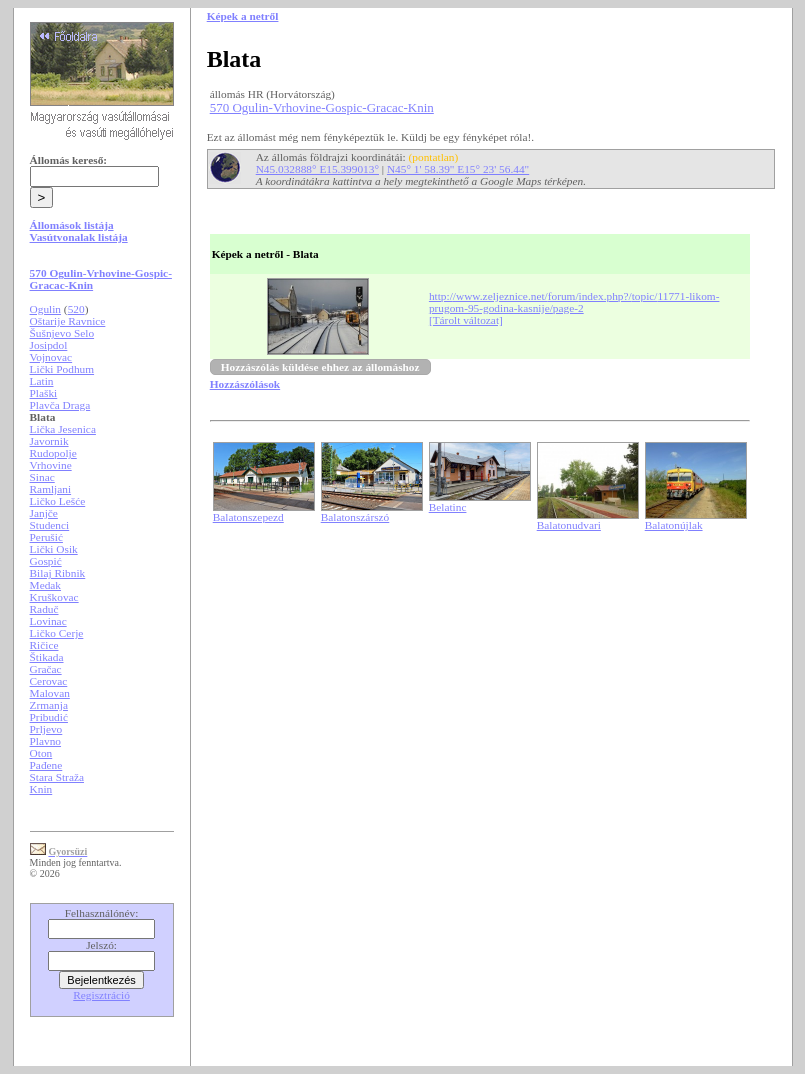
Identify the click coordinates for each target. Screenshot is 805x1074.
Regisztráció (101, 995)
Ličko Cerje (57, 633)
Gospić (46, 561)
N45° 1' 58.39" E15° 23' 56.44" (458, 169)
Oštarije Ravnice (68, 321)
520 (76, 309)
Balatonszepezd (248, 517)
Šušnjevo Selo (62, 333)
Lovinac (48, 621)
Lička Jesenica (63, 429)
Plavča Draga (60, 405)
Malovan (50, 693)
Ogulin (45, 309)
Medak (45, 585)
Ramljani (51, 489)
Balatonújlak (674, 525)
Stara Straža (57, 777)
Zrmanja (49, 705)
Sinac (42, 477)
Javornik (49, 441)
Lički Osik (54, 549)
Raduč (44, 609)
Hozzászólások (245, 384)
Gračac (46, 669)
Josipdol (49, 345)
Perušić (46, 537)
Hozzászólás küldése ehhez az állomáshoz (320, 367)
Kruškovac (54, 597)
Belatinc (448, 507)
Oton (41, 753)
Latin (42, 381)
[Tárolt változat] (466, 320)
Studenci (50, 525)
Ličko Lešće (58, 501)
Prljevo (46, 729)
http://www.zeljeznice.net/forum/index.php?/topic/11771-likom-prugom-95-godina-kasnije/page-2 (574, 302)
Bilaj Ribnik (58, 573)
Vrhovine (51, 465)
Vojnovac (51, 357)
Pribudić (49, 717)
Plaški (44, 393)
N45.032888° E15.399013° (317, 169)
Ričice (44, 645)
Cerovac (49, 681)
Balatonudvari (569, 525)
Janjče (44, 513)
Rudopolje (53, 453)
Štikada (47, 657)
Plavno (45, 741)
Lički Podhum (62, 369)
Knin (41, 789)
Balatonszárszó (355, 517)
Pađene (46, 765)
